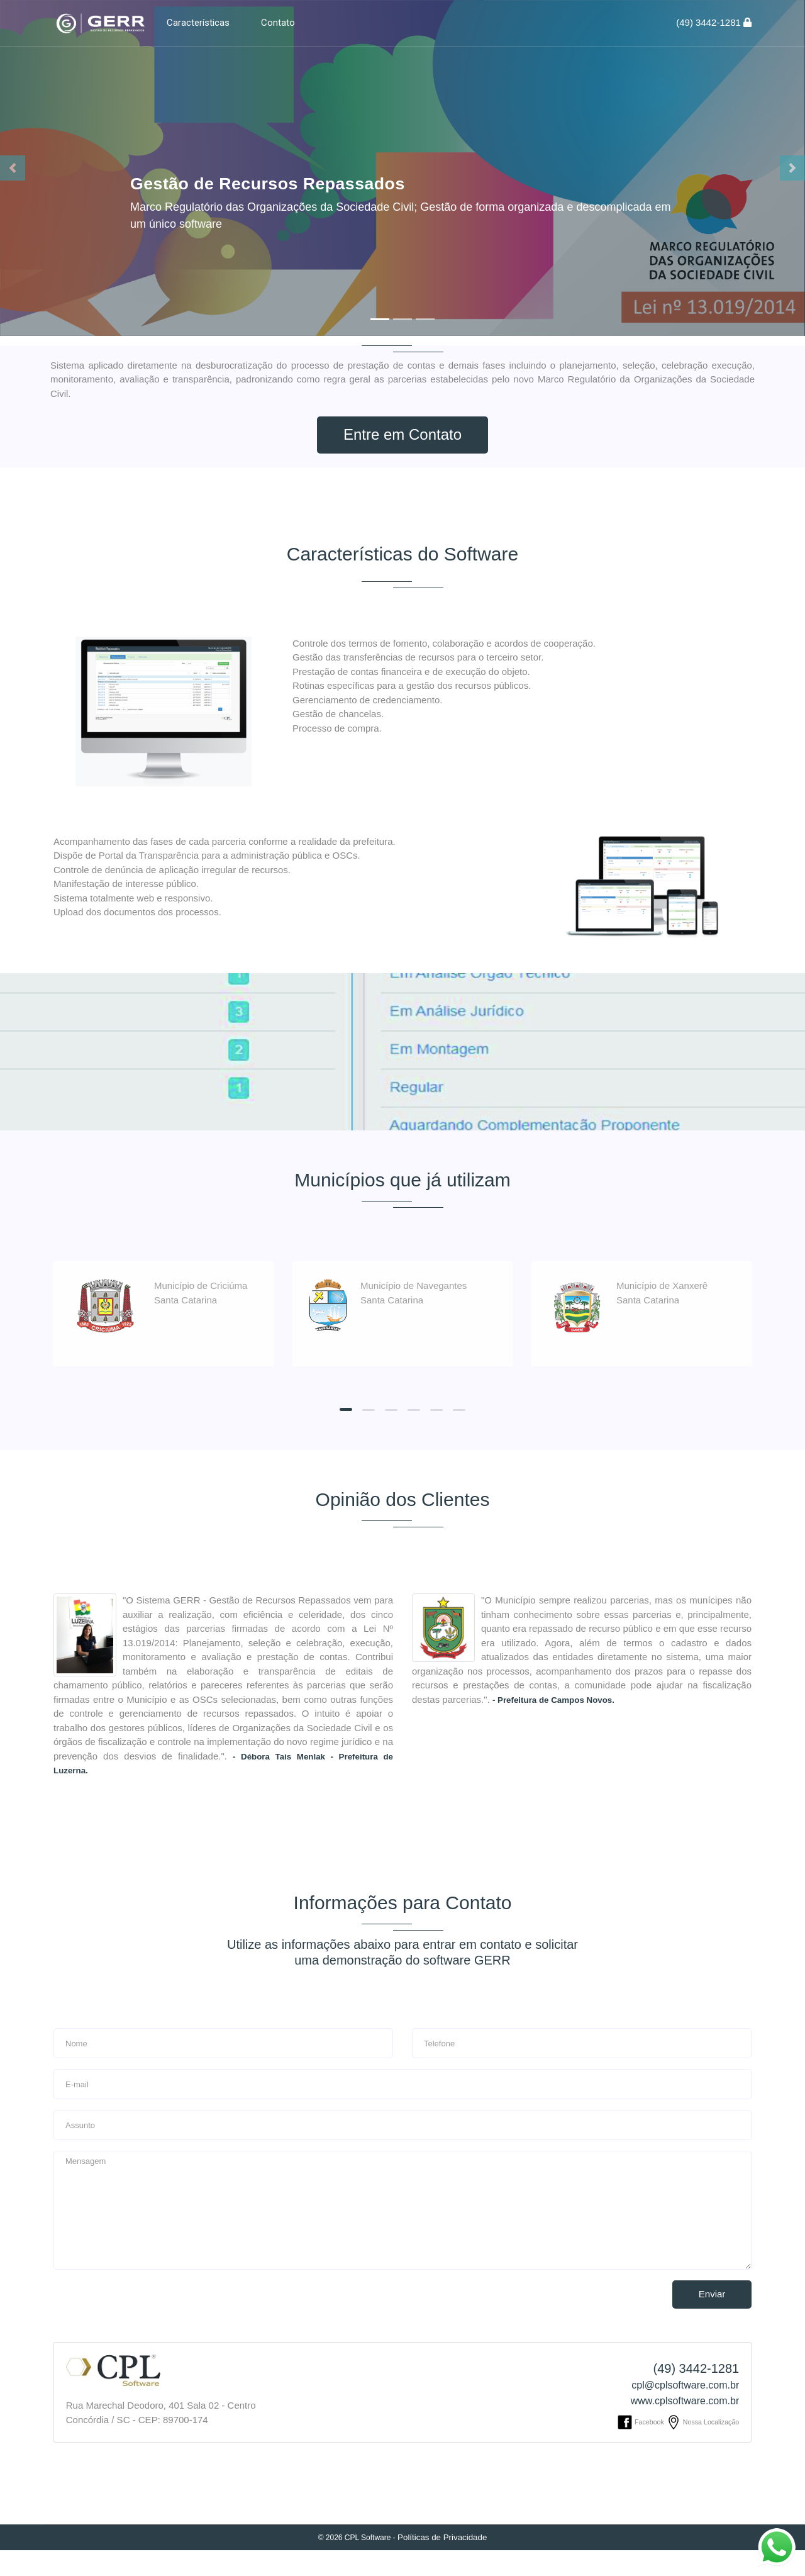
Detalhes (175, 257)
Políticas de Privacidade (442, 2563)
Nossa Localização (702, 2447)
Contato (278, 22)
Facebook (641, 2447)
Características (198, 22)
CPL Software (368, 2563)
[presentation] (129, 2325)
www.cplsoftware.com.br (685, 2426)
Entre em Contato (402, 435)
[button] (12, 168)
